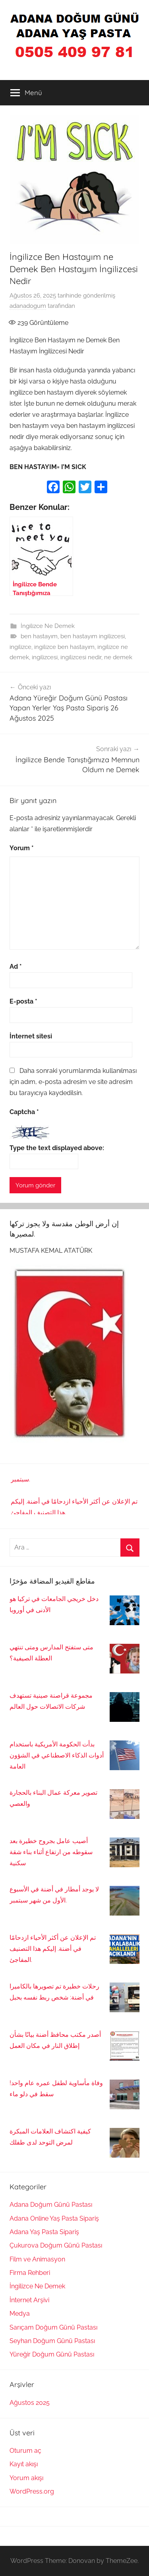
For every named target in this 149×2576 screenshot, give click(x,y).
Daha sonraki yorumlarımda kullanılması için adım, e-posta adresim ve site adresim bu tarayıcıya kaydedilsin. (73, 1082)
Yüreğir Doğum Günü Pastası (52, 2354)
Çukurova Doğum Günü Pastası (56, 2245)
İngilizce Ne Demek (48, 626)
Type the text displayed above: (57, 1148)
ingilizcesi (45, 657)
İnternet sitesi (31, 1036)
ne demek (118, 657)
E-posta (23, 1001)
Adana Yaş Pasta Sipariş (44, 2232)
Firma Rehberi (30, 2272)
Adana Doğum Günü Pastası (51, 2204)
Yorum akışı (26, 2478)
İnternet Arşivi (29, 2300)
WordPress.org (32, 2491)
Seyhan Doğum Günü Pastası (52, 2341)
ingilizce (20, 647)
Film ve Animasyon (37, 2259)
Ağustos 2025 (30, 2402)
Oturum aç (25, 2450)
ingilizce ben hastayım (64, 647)
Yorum (22, 848)
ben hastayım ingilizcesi (92, 636)
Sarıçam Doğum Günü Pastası (53, 2327)
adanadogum (28, 305)
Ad (16, 966)
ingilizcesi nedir (80, 657)
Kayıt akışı (24, 2464)
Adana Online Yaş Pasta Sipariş (54, 2218)
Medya (20, 2313)
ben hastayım (39, 636)
